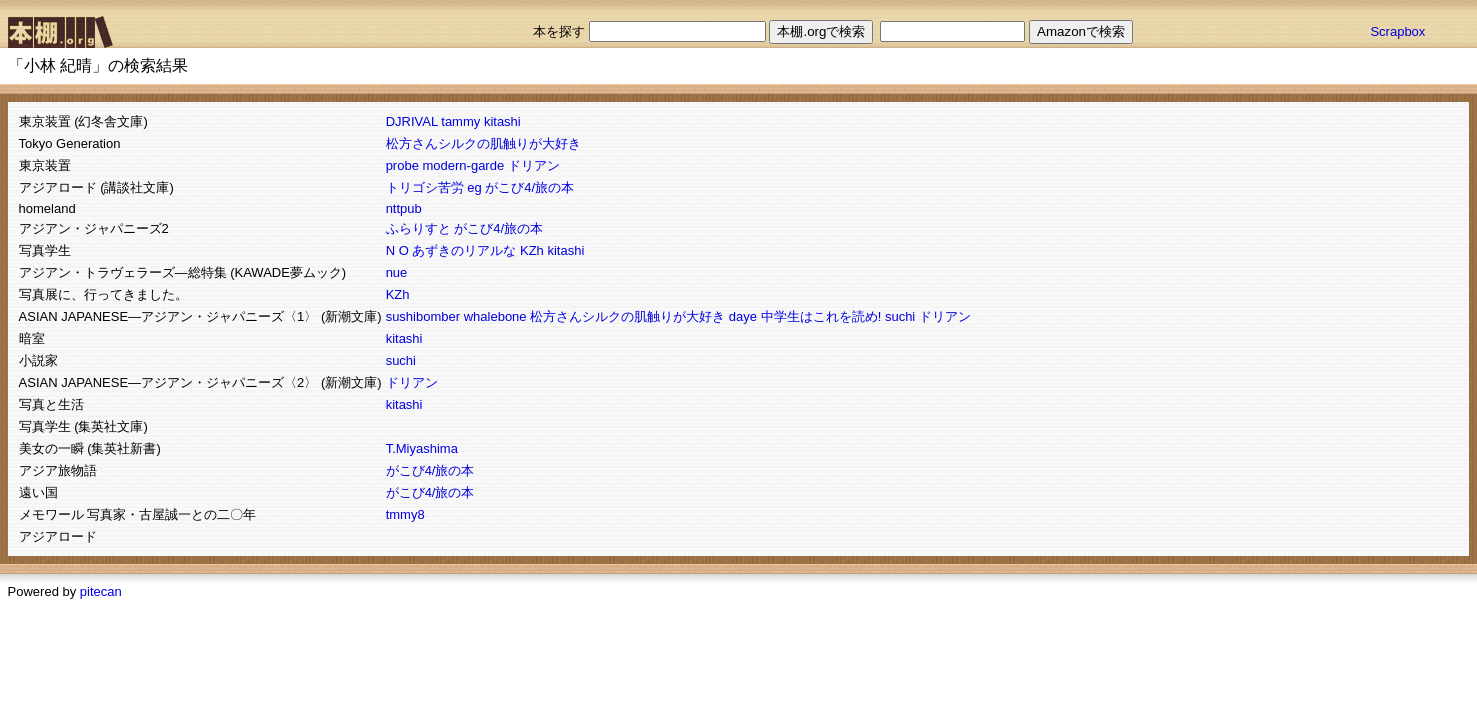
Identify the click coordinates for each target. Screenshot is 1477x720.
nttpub (404, 208)
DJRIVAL (412, 121)
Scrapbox (1397, 31)
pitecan (101, 591)
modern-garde (464, 165)
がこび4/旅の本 (529, 187)
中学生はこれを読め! (821, 316)
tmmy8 (405, 514)
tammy (460, 121)
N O (397, 250)
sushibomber (423, 316)
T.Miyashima (422, 448)
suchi (900, 316)
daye (743, 316)
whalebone (495, 316)
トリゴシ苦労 (425, 187)
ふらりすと (418, 228)
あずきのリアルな (464, 250)
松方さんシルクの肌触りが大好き (483, 143)
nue (397, 272)
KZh (532, 250)
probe (402, 165)
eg (474, 187)
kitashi (502, 121)
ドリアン (534, 165)
